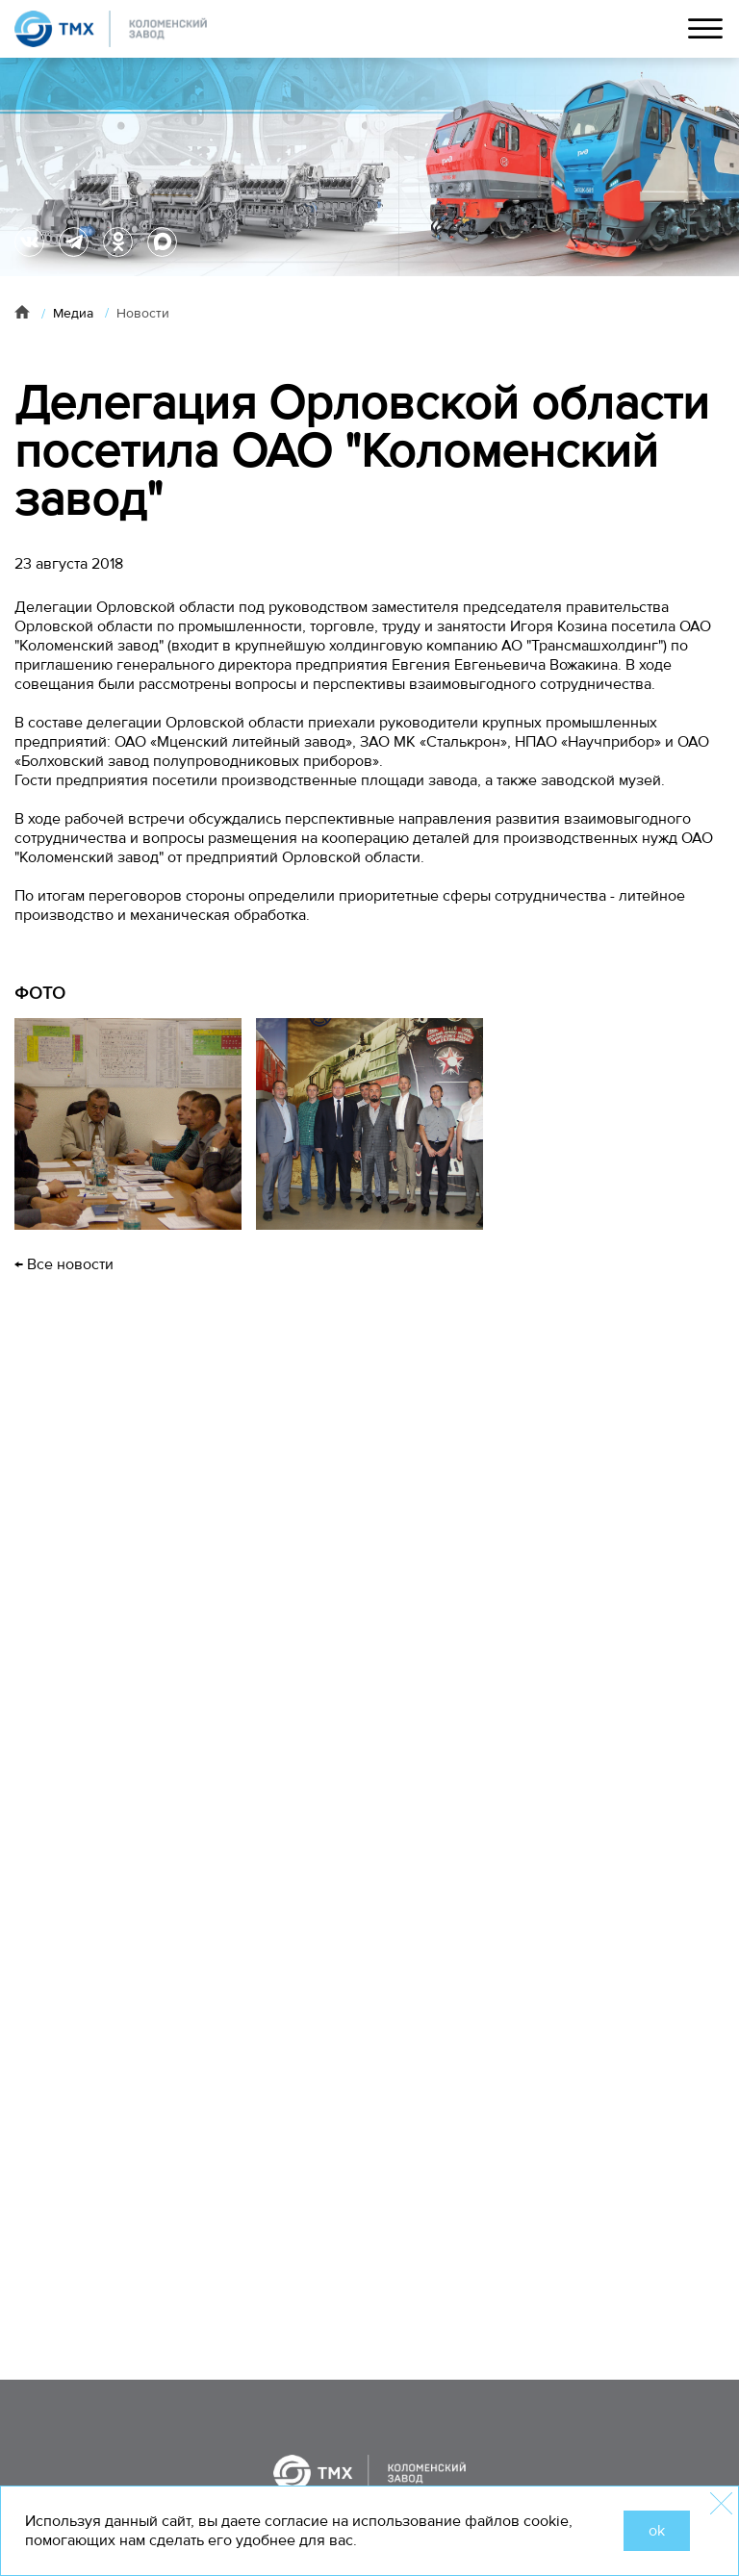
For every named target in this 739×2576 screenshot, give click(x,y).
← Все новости (64, 1264)
